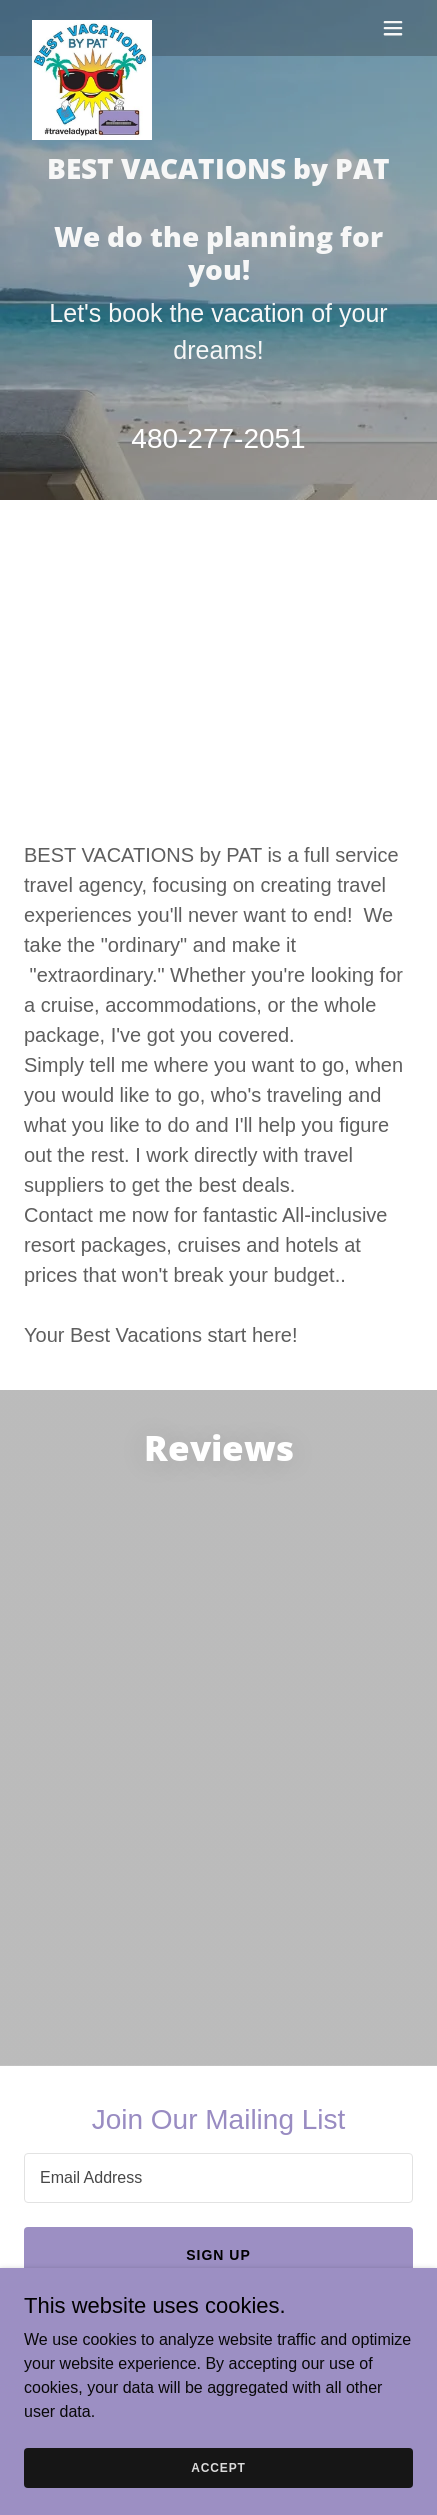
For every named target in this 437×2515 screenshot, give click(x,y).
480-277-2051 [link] (218, 438)
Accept (218, 2467)
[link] (92, 28)
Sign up (218, 2255)
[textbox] (218, 2178)
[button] (393, 28)
